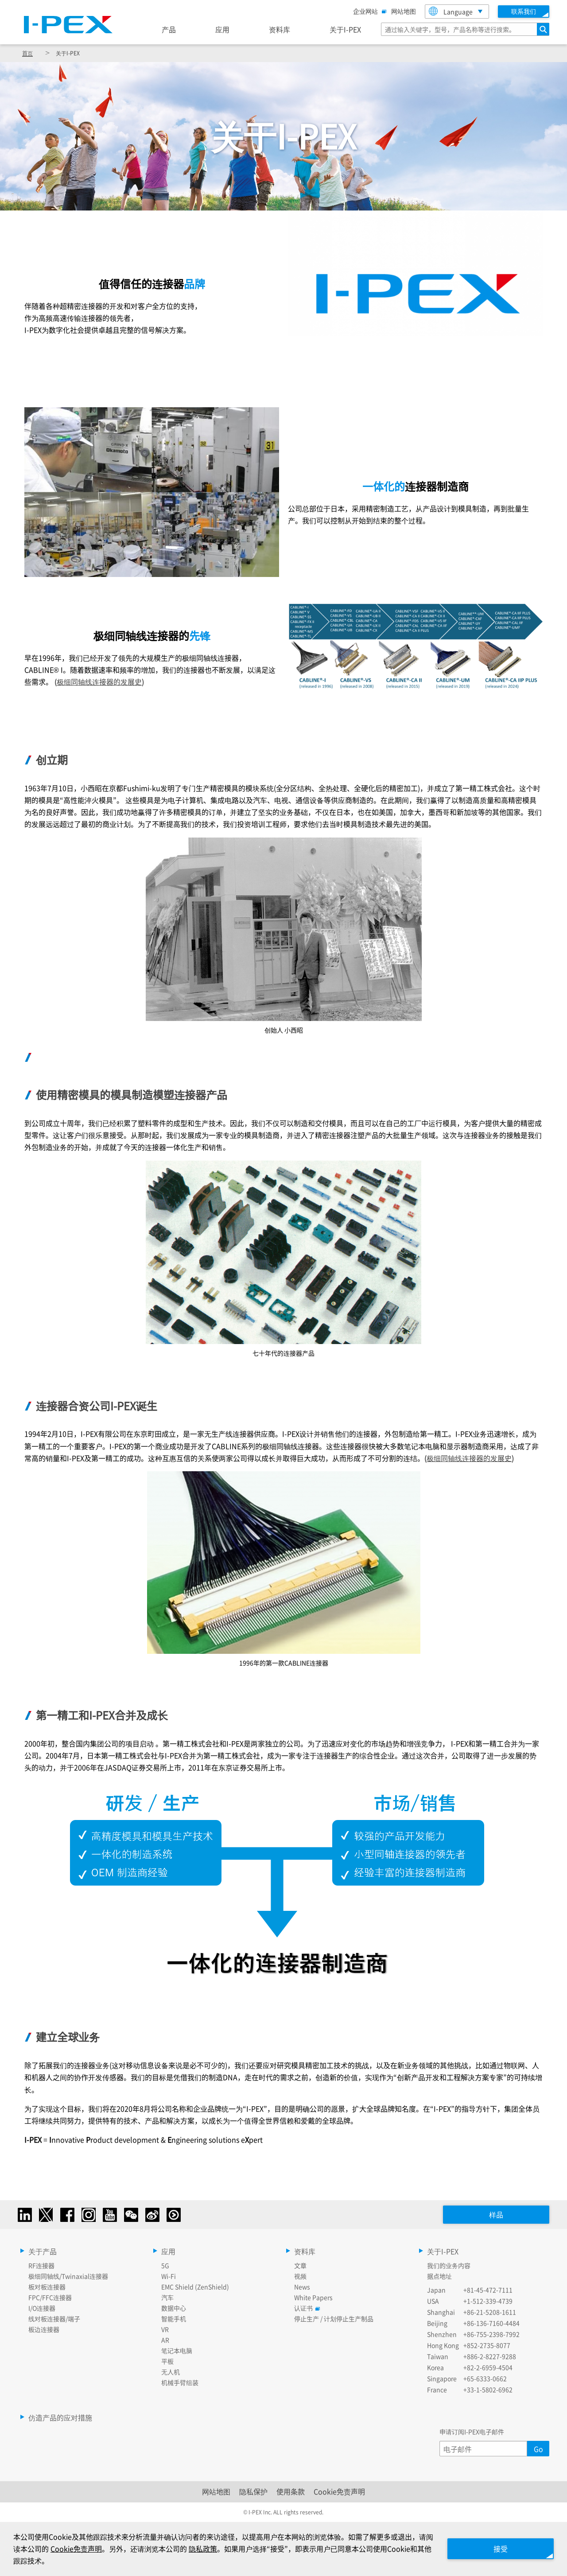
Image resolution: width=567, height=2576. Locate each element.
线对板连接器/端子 (54, 2318)
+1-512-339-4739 (488, 2300)
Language (451, 11)
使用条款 (290, 2491)
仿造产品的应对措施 (60, 2417)
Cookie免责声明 (339, 2491)
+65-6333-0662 (485, 2378)
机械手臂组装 (179, 2382)
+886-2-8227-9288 (489, 2356)
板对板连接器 (47, 2286)
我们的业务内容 (448, 2265)
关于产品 (42, 2251)
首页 (27, 53)
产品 (169, 29)
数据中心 (173, 2307)
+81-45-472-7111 (488, 2289)
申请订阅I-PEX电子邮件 (471, 2431)
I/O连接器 (41, 2307)
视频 (300, 2276)
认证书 (305, 2307)
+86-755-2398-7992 (491, 2334)
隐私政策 (203, 2548)
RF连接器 (41, 2265)
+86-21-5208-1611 (489, 2311)
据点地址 (439, 2276)
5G (165, 2265)
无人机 (170, 2371)
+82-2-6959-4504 (488, 2367)
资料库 (279, 29)
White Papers (313, 2297)
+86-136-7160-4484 (491, 2323)
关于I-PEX (345, 29)
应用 (222, 29)
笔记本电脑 (176, 2350)
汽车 (167, 2297)
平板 (167, 2361)
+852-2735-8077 (486, 2345)
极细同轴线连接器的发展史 (99, 681)
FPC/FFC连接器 (50, 2297)
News (302, 2286)
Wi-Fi (168, 2276)
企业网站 (367, 11)
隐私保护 (253, 2491)
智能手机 (173, 2318)
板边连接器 (43, 2329)
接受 (500, 2548)
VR (165, 2329)
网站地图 (403, 11)
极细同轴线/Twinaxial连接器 (68, 2276)
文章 (300, 2265)
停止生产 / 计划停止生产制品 (333, 2318)
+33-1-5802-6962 (488, 2389)
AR (165, 2339)
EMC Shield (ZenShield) (195, 2286)
